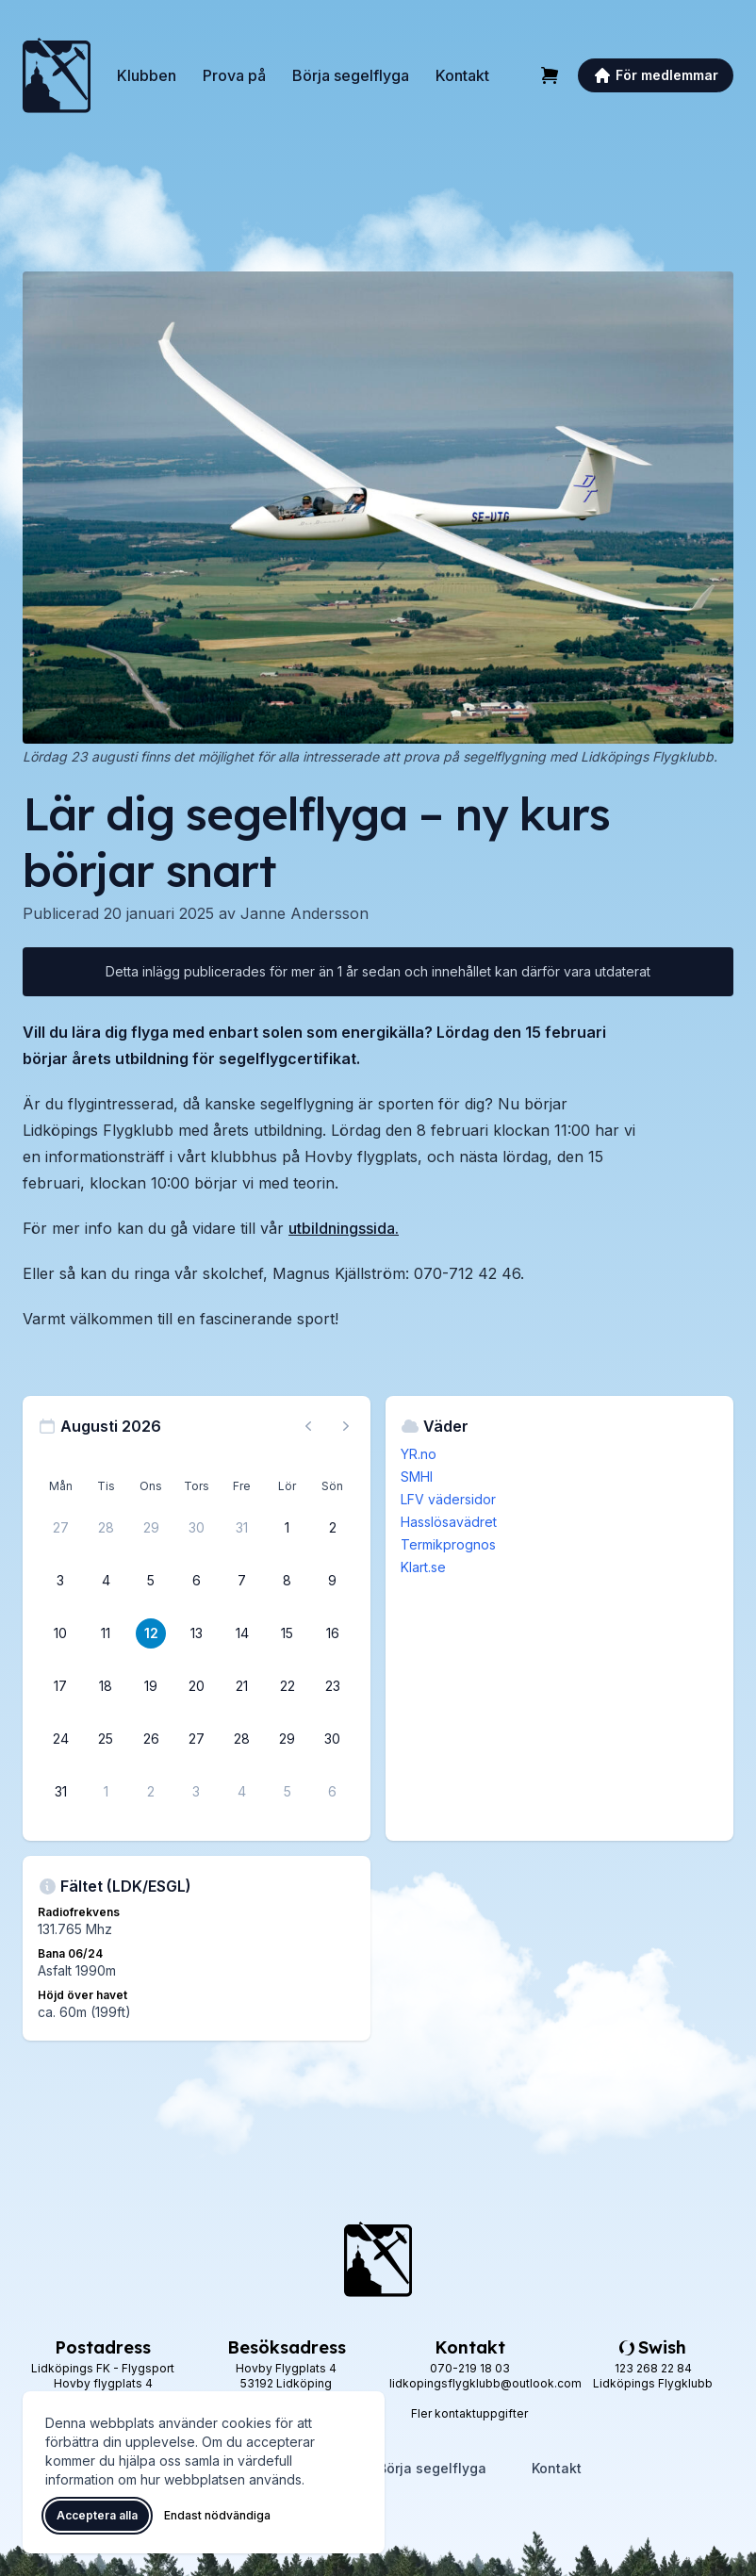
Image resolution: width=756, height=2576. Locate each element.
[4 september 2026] (242, 1792)
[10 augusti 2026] (60, 1633)
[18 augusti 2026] (105, 1686)
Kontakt (462, 75)
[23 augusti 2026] (333, 1686)
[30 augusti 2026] (333, 1739)
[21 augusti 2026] (242, 1686)
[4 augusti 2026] (105, 1581)
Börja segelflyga (350, 75)
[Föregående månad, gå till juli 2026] (308, 1426)
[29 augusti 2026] (287, 1739)
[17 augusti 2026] (60, 1686)
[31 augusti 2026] (60, 1792)
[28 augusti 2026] (242, 1739)
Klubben (146, 75)
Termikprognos (448, 1544)
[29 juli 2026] (151, 1528)
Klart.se (423, 1567)
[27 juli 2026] (60, 1528)
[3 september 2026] (196, 1792)
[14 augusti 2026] (242, 1633)
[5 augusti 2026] (151, 1581)
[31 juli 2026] (242, 1528)
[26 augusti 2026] (151, 1739)
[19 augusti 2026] (151, 1686)
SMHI (417, 1476)
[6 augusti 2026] (196, 1581)
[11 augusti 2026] (105, 1633)
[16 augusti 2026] (333, 1633)
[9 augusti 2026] (333, 1581)
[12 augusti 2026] (151, 1633)
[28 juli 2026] (105, 1528)
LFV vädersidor (448, 1499)
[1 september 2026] (105, 1792)
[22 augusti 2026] (287, 1686)
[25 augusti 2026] (105, 1739)
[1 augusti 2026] (287, 1528)
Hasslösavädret (449, 1522)
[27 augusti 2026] (196, 1739)
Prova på (234, 75)
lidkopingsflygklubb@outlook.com (485, 2383)
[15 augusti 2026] (287, 1633)
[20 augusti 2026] (196, 1686)
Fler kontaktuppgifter (469, 2413)
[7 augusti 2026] (242, 1581)
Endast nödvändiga (217, 2515)
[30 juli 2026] (196, 1528)
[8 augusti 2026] (287, 1581)
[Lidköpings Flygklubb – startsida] (56, 75)
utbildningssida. (343, 1228)
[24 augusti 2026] (60, 1739)
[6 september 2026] (333, 1792)
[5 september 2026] (287, 1792)
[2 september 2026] (151, 1792)
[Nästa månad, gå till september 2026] (346, 1426)
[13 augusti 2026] (196, 1633)
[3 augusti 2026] (60, 1581)
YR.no (418, 1454)
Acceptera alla (97, 2515)
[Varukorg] (549, 75)
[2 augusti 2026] (333, 1528)
